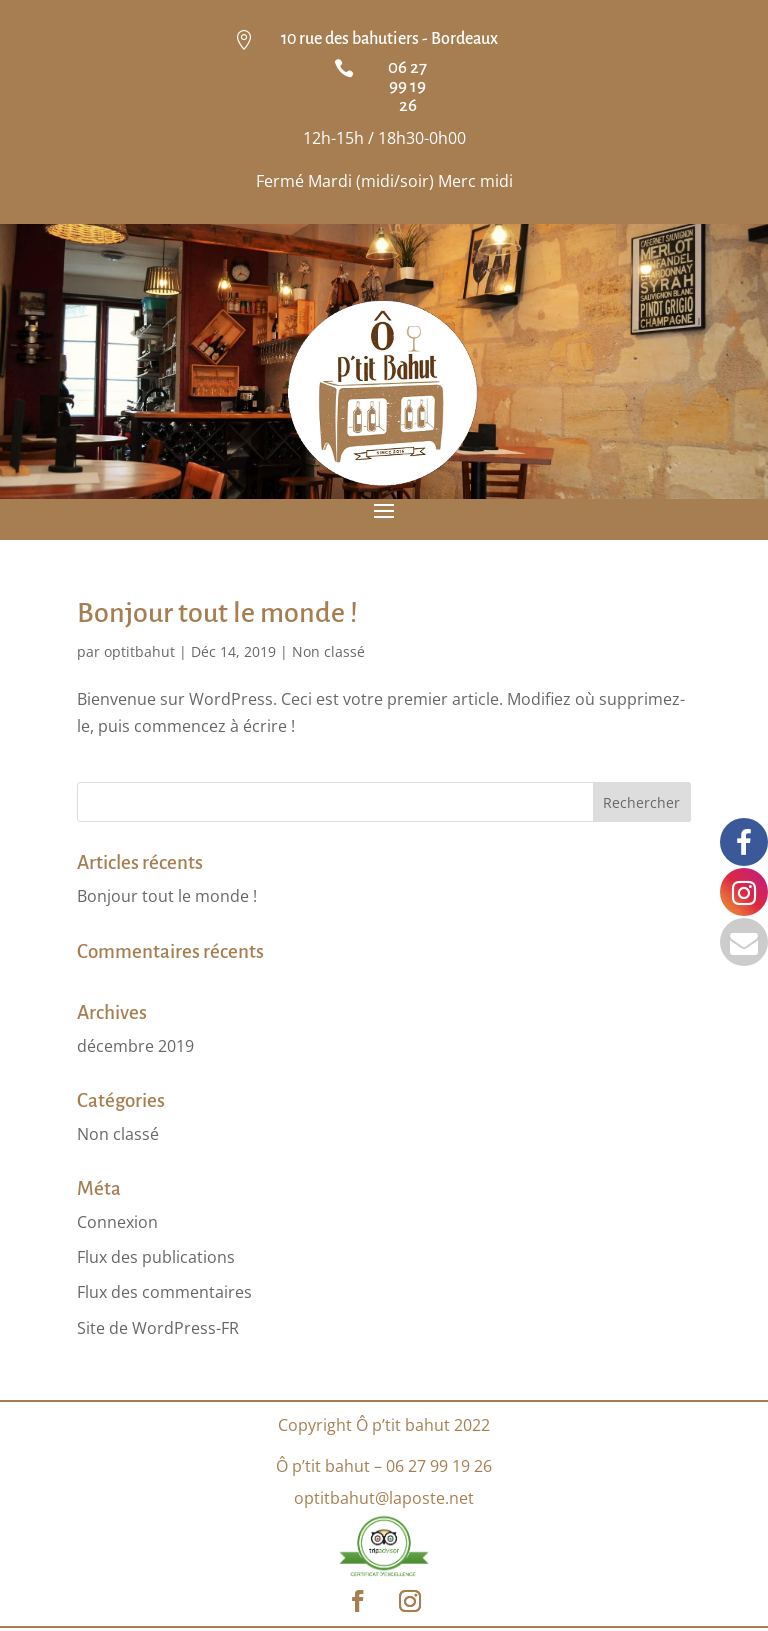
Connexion (117, 1222)
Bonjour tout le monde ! (217, 613)
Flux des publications (156, 1257)
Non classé (328, 651)
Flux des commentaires (164, 1292)
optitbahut (139, 651)
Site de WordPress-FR (158, 1328)
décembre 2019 (135, 1046)
